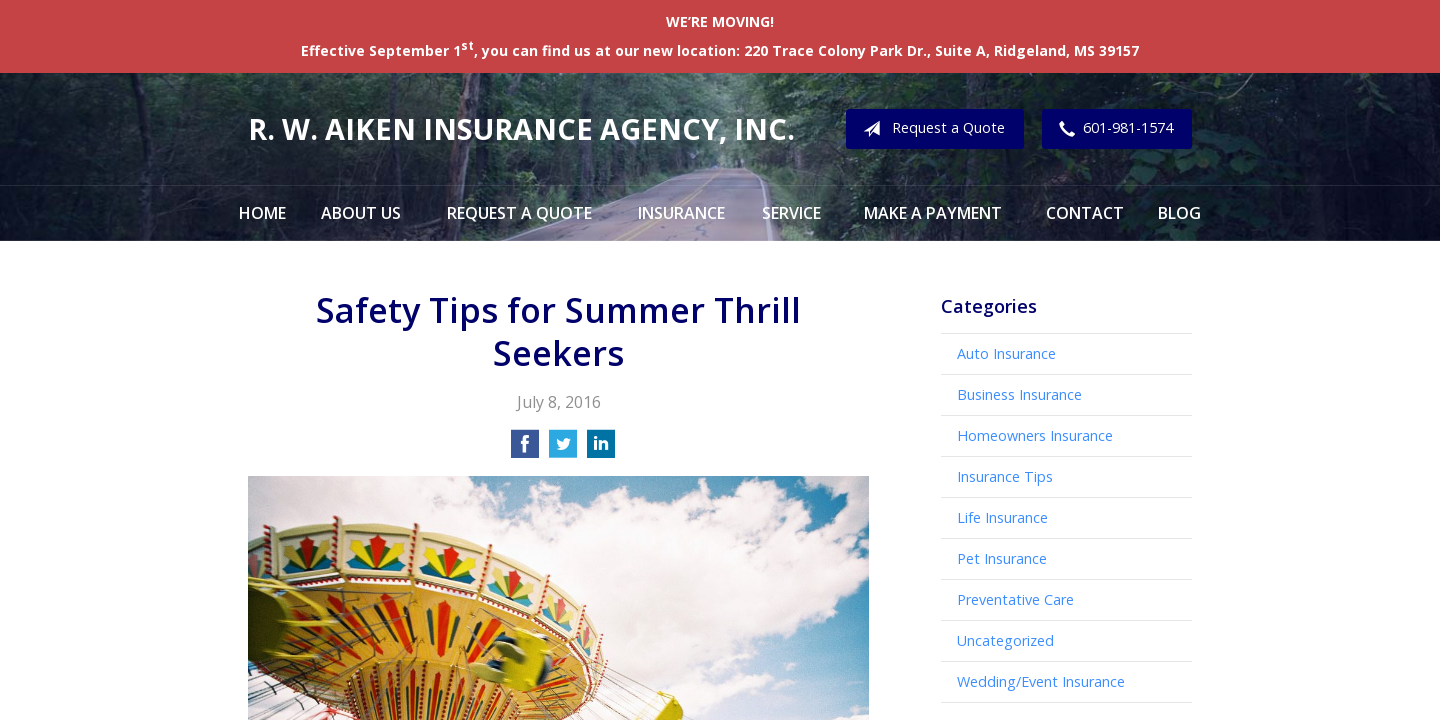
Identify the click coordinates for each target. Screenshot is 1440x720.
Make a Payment (933, 213)
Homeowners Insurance (1035, 435)
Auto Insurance (1006, 353)
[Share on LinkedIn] (601, 450)
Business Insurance (1019, 394)
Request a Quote (930, 129)
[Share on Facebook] (525, 450)
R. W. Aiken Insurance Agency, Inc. (521, 128)
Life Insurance (1002, 517)
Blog (1179, 213)
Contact (1085, 213)
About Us (361, 213)
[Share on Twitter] (563, 450)
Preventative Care (1015, 599)
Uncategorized (1005, 640)
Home (262, 213)
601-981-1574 (1112, 129)
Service (791, 213)
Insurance (681, 213)
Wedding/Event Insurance (1041, 681)
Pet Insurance (1002, 558)
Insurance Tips (1005, 476)
